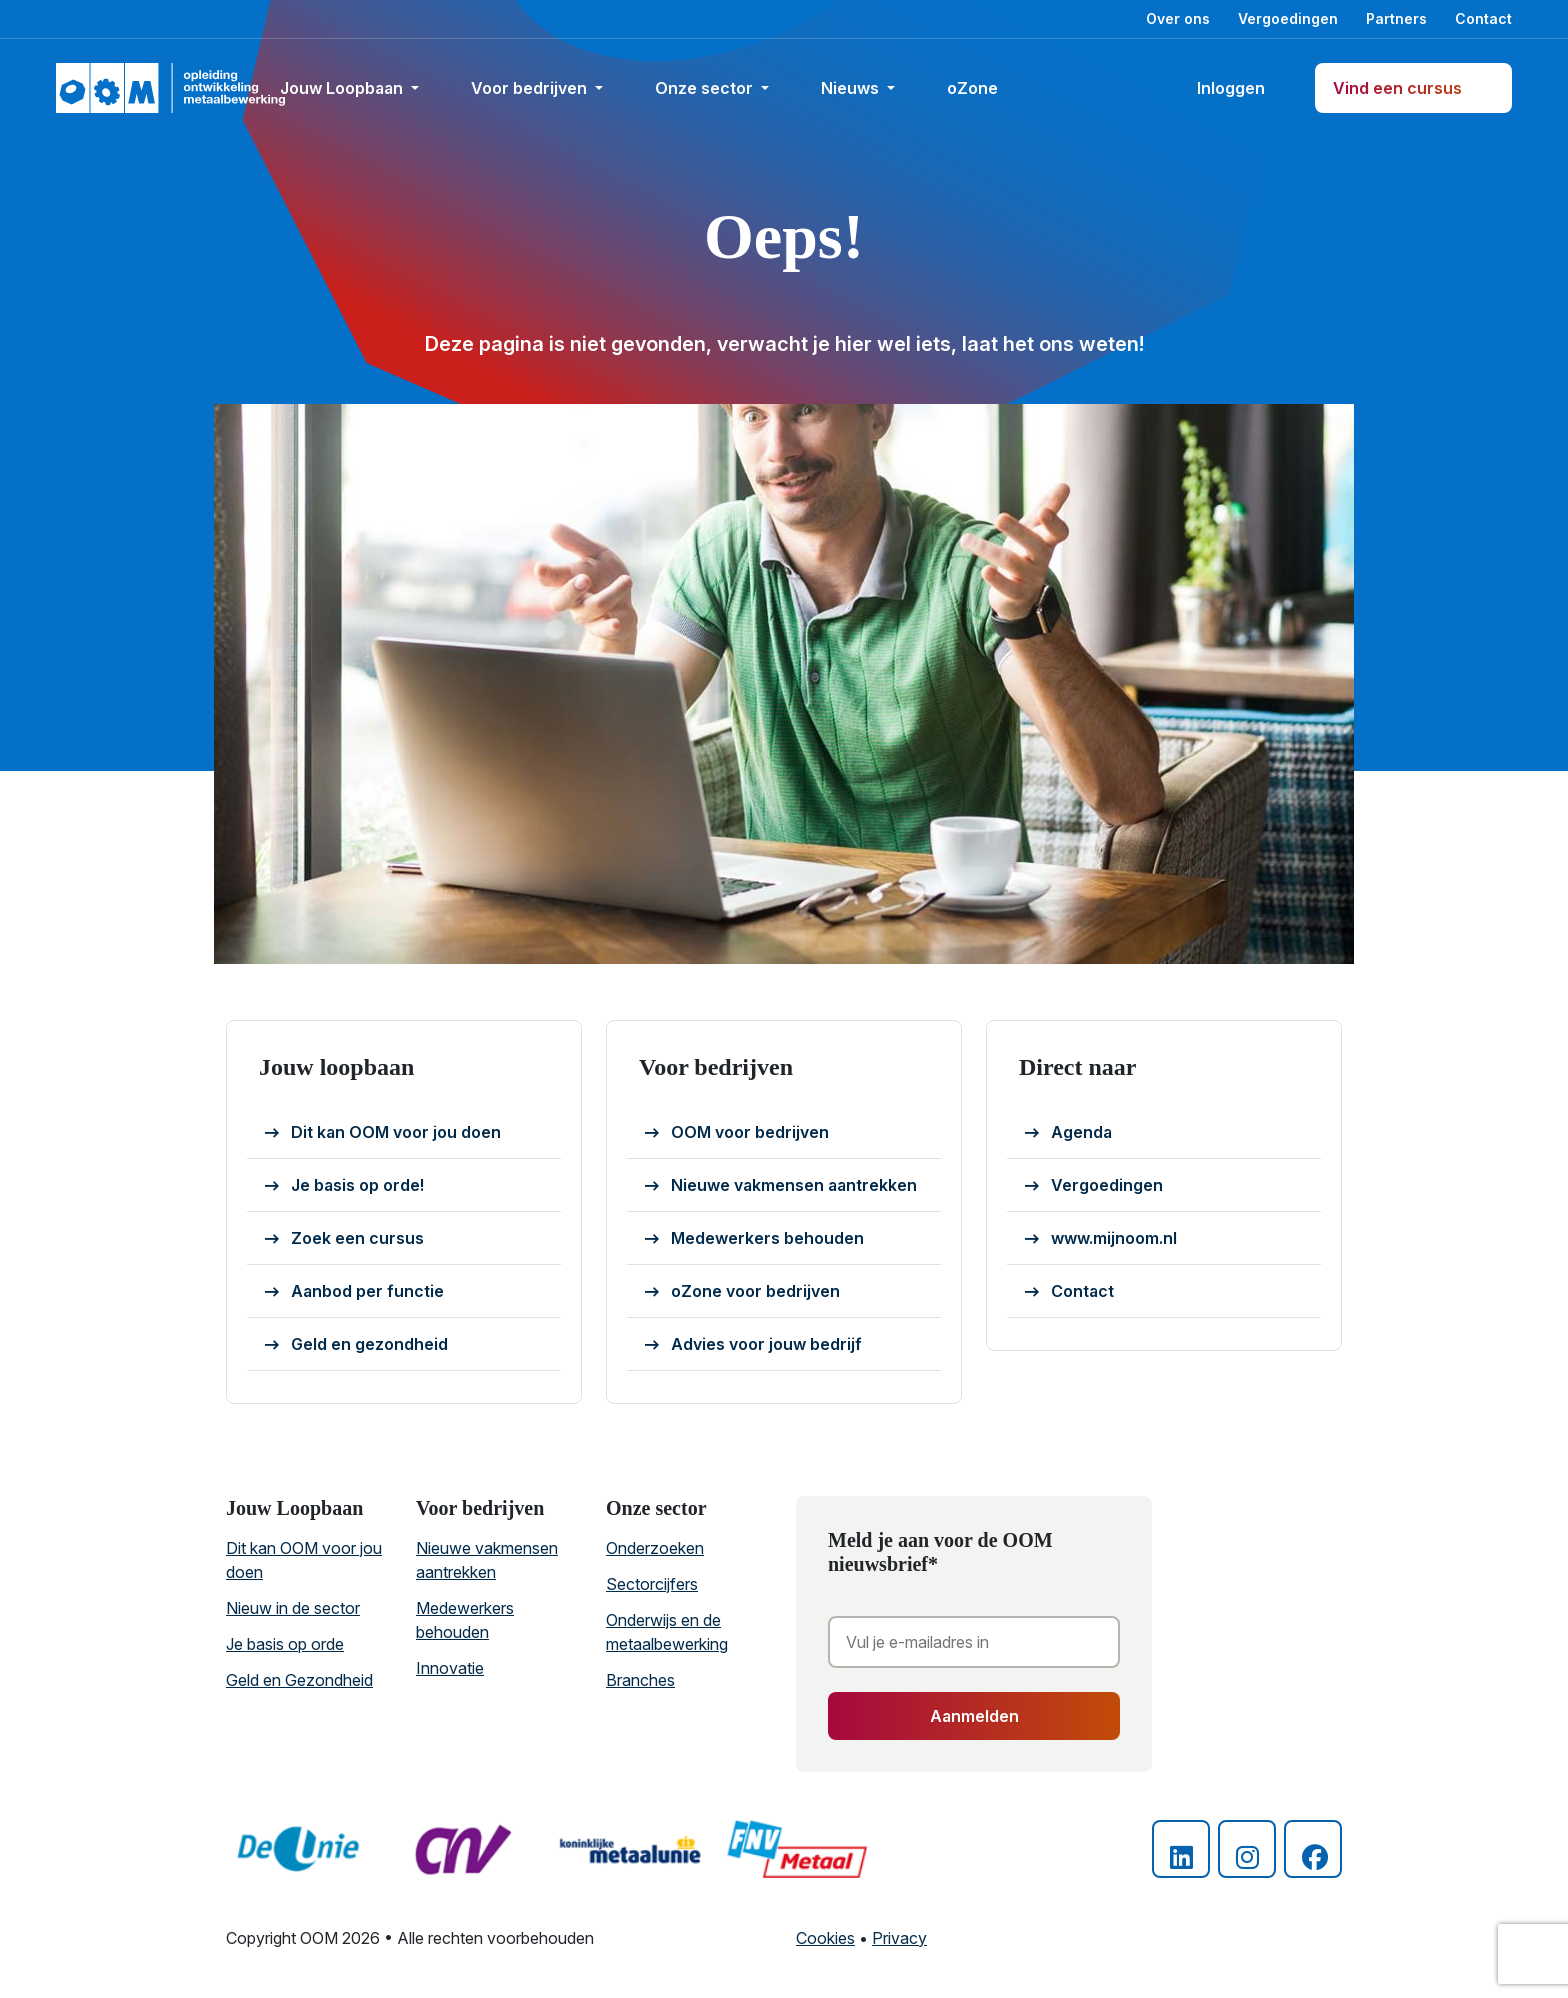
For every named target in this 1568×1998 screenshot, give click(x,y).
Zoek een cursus (344, 1239)
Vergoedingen (1288, 18)
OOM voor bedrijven (737, 1133)
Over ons (1178, 18)
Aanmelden (974, 1716)
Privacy (899, 1938)
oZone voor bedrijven (742, 1292)
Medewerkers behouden (754, 1239)
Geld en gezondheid (356, 1345)
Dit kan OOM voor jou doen (383, 1133)
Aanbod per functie (354, 1292)
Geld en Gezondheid (299, 1680)
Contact (1483, 18)
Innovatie (450, 1668)
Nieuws (852, 88)
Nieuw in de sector (293, 1608)
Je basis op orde (285, 1644)
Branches (640, 1680)
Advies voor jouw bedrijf (753, 1345)
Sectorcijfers (652, 1584)
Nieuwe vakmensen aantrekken (781, 1186)
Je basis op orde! (344, 1186)
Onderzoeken (655, 1548)
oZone (981, 88)
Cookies (825, 1938)
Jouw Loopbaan (343, 88)
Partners (1396, 18)
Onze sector (706, 88)
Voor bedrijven (531, 88)
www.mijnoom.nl (1101, 1239)
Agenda (1068, 1133)
